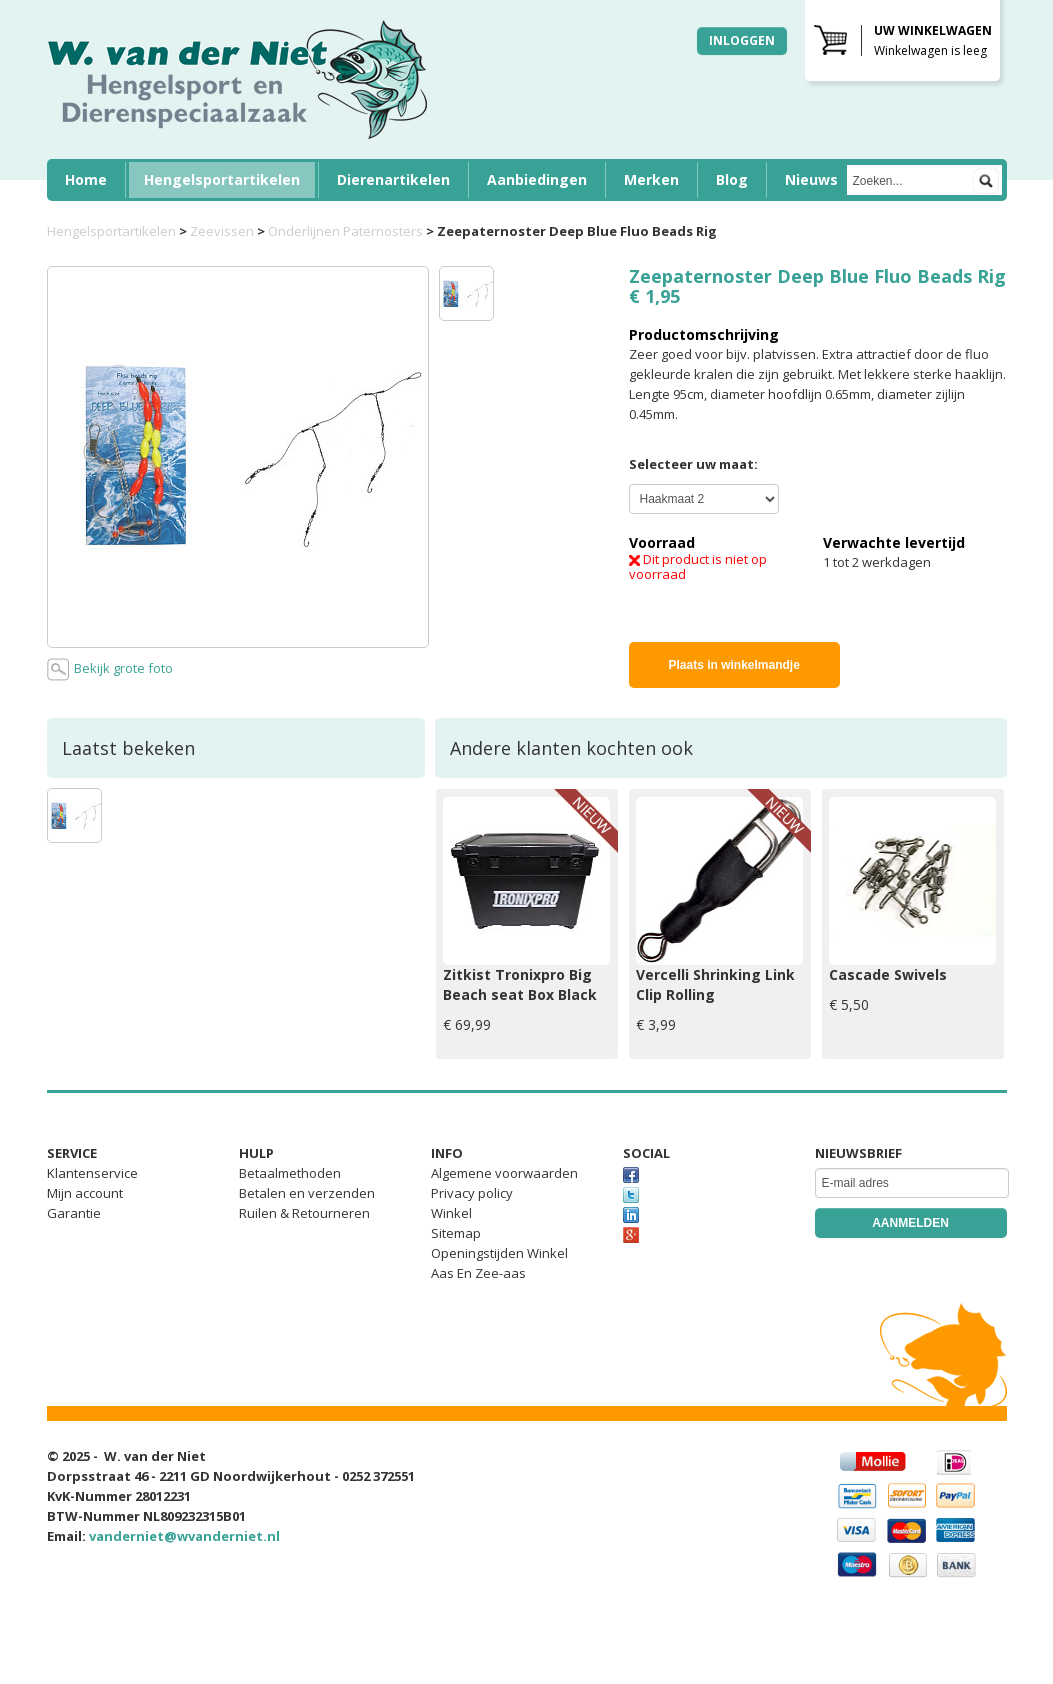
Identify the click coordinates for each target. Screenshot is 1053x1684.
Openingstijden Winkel (499, 1253)
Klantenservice (92, 1173)
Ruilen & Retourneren (304, 1213)
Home (86, 179)
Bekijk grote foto (110, 669)
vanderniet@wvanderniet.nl (184, 1536)
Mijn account (85, 1193)
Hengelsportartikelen (222, 179)
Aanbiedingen (537, 179)
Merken (651, 179)
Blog (732, 179)
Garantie (74, 1213)
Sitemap (456, 1233)
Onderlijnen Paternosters (345, 231)
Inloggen (742, 40)
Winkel (451, 1213)
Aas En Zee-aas (478, 1273)
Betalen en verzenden (307, 1193)
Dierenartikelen (393, 179)
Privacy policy (472, 1193)
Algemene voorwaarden (504, 1173)
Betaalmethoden (290, 1173)
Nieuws (811, 179)
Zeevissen (222, 231)
